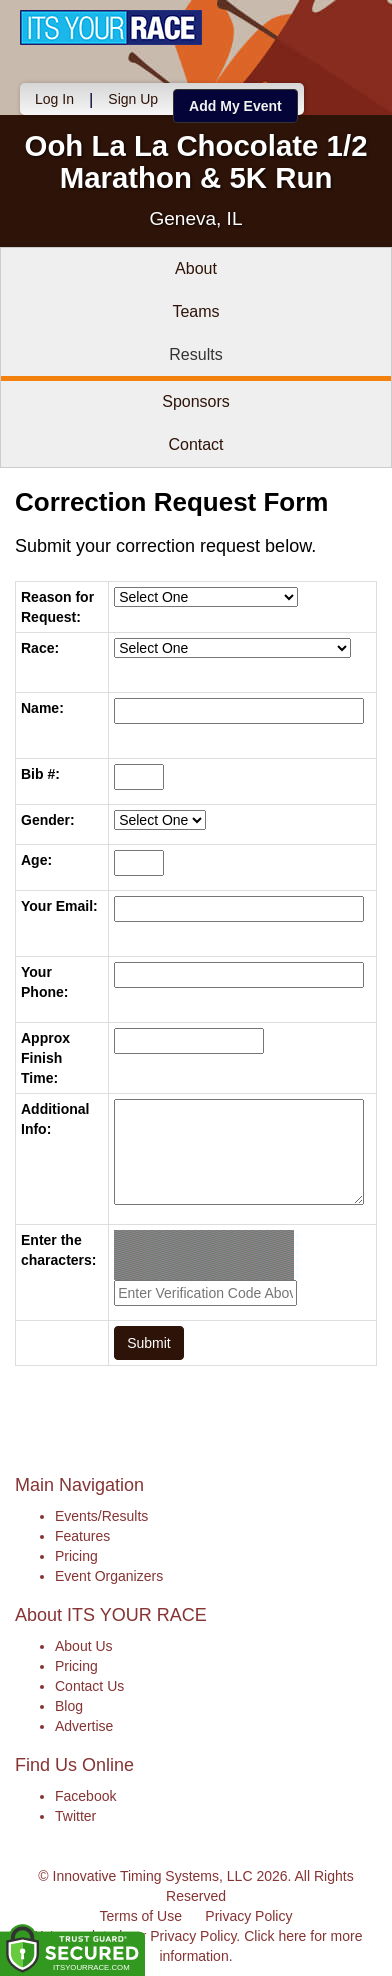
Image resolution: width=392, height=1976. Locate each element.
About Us (84, 1646)
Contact (195, 444)
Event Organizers (109, 1576)
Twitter (75, 1816)
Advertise (84, 1726)
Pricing (76, 1556)
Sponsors (196, 401)
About (196, 268)
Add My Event (235, 106)
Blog (69, 1706)
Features (82, 1536)
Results (195, 354)
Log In (54, 99)
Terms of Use (141, 1916)
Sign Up (133, 99)
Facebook (85, 1796)
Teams (195, 311)
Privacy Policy (248, 1916)
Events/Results (101, 1516)
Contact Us (89, 1686)
